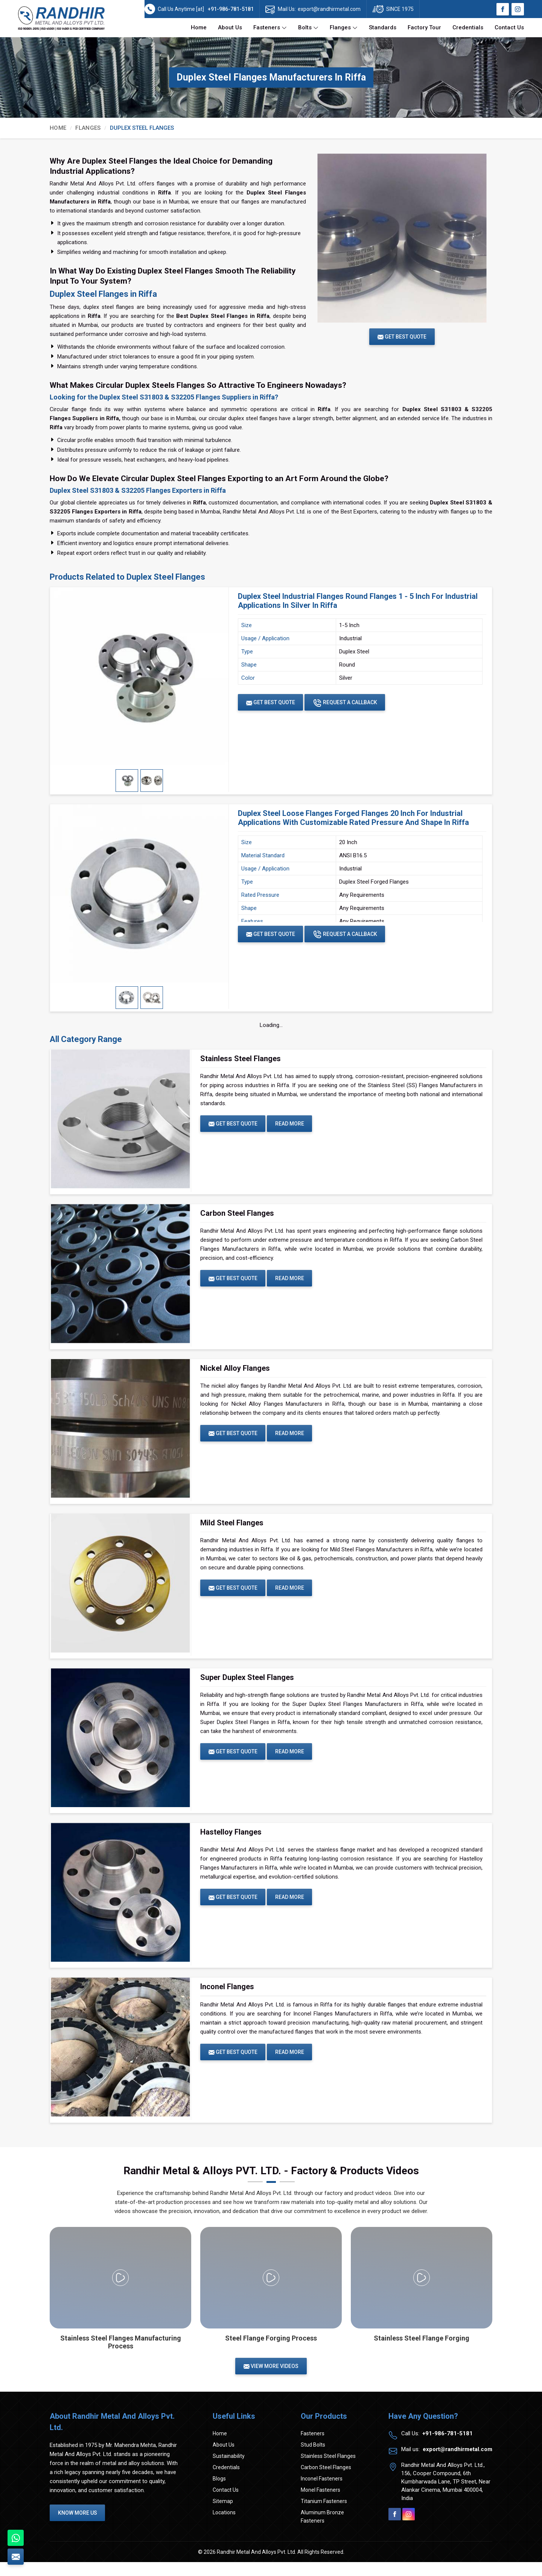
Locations (224, 2526)
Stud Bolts (313, 2459)
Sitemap (223, 2515)
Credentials (467, 27)
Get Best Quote (271, 702)
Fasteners (270, 27)
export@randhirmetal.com (329, 9)
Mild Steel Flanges (231, 1528)
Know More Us (78, 2527)
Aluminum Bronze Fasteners (322, 2530)
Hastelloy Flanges (231, 1842)
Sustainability (229, 2470)
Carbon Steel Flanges (237, 1215)
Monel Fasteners (320, 2504)
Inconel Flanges (227, 1998)
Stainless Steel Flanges (240, 1058)
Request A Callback (349, 703)
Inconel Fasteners (322, 2492)
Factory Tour (424, 27)
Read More (293, 1124)
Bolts (308, 27)
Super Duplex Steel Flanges (247, 1685)
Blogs (219, 2492)
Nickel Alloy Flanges (235, 1371)
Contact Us (509, 27)
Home (199, 27)
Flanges (344, 27)
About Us (230, 27)
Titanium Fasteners (324, 2515)
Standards (382, 27)
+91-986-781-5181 (231, 9)
